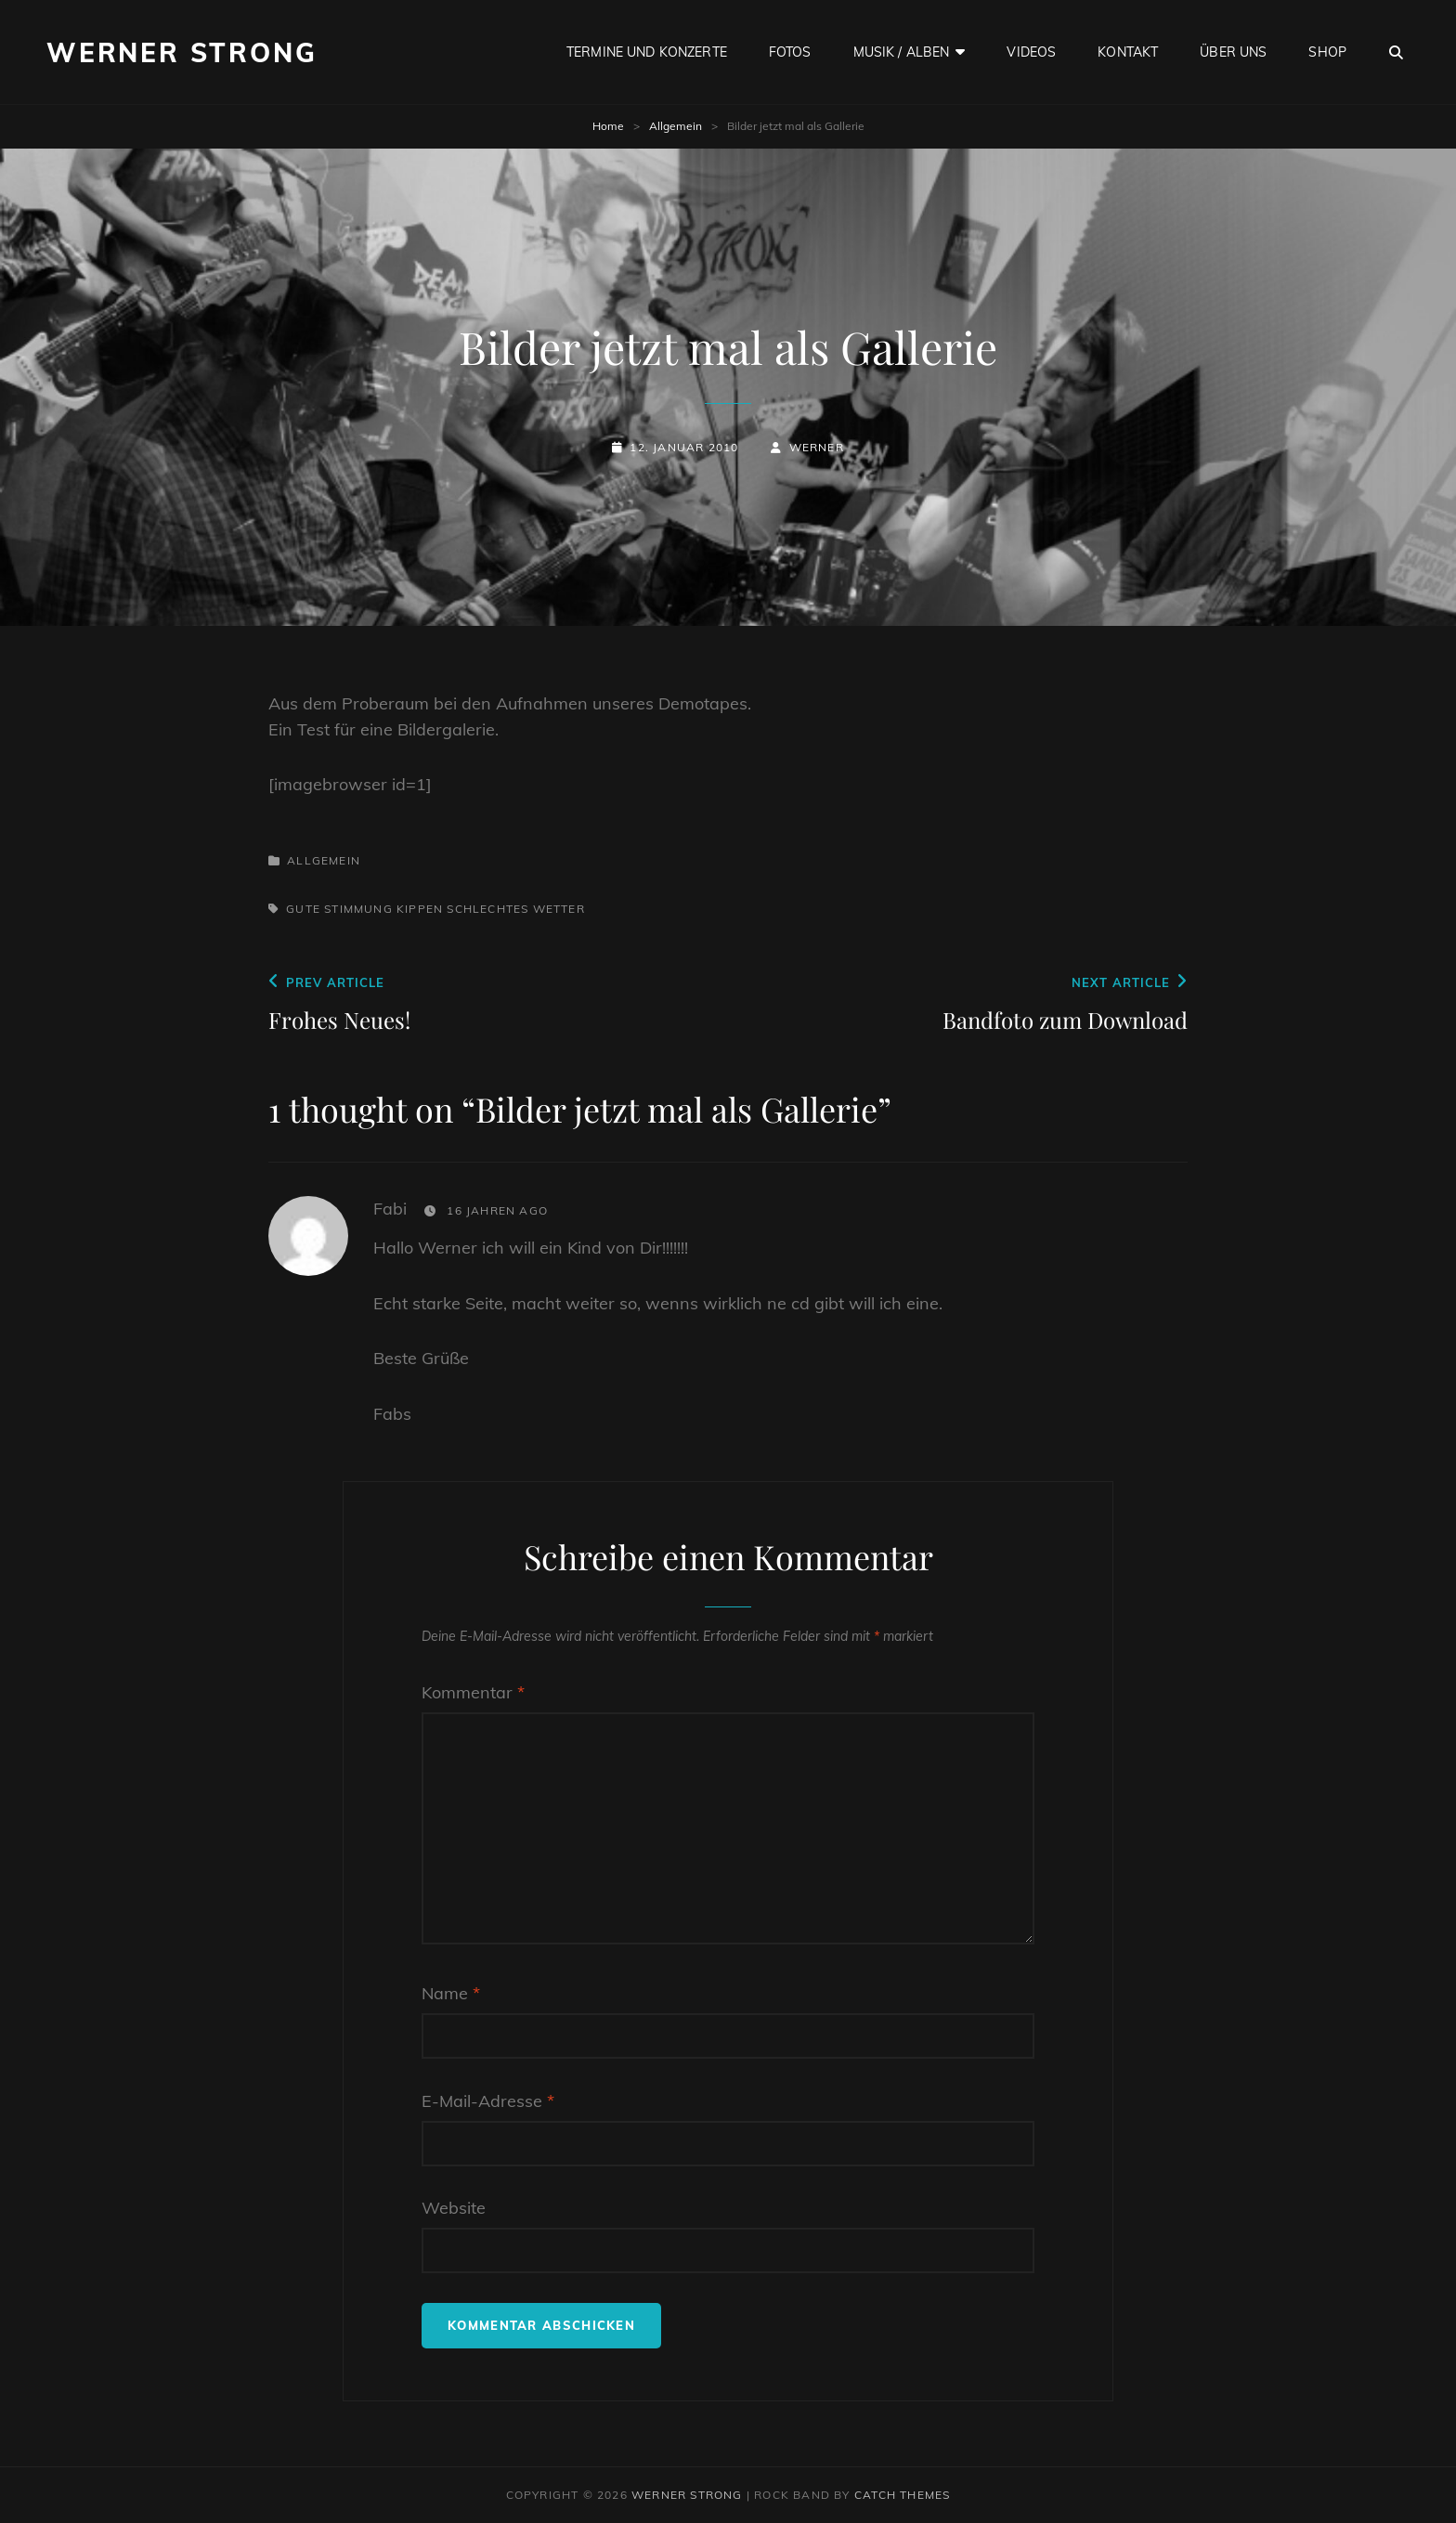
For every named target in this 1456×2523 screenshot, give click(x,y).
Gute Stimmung (339, 909)
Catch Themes (902, 2495)
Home (608, 126)
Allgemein (675, 126)
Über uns (1233, 52)
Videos (1031, 52)
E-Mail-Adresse (488, 2101)
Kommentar (473, 1692)
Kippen (419, 909)
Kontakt (1128, 52)
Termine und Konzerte (646, 52)
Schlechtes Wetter (515, 909)
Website (454, 2207)
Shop (1327, 52)
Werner (816, 447)
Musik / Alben (901, 52)
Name (451, 1993)
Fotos (790, 52)
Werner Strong (181, 52)
